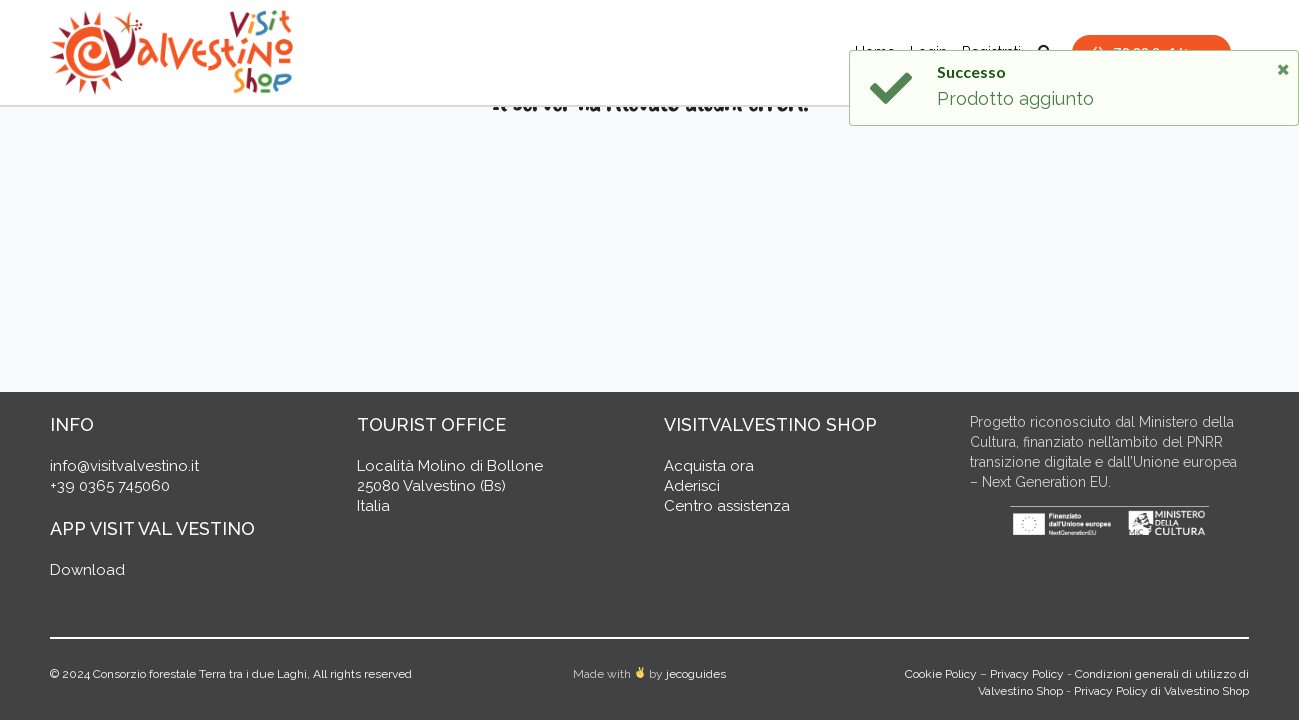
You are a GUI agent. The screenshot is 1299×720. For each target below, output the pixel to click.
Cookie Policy (941, 674)
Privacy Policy (1027, 674)
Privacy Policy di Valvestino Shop (1161, 691)
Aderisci (692, 486)
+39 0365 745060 (110, 486)
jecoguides (696, 674)
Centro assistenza (727, 506)
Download (87, 570)
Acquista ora (709, 466)
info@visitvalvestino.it (124, 466)
